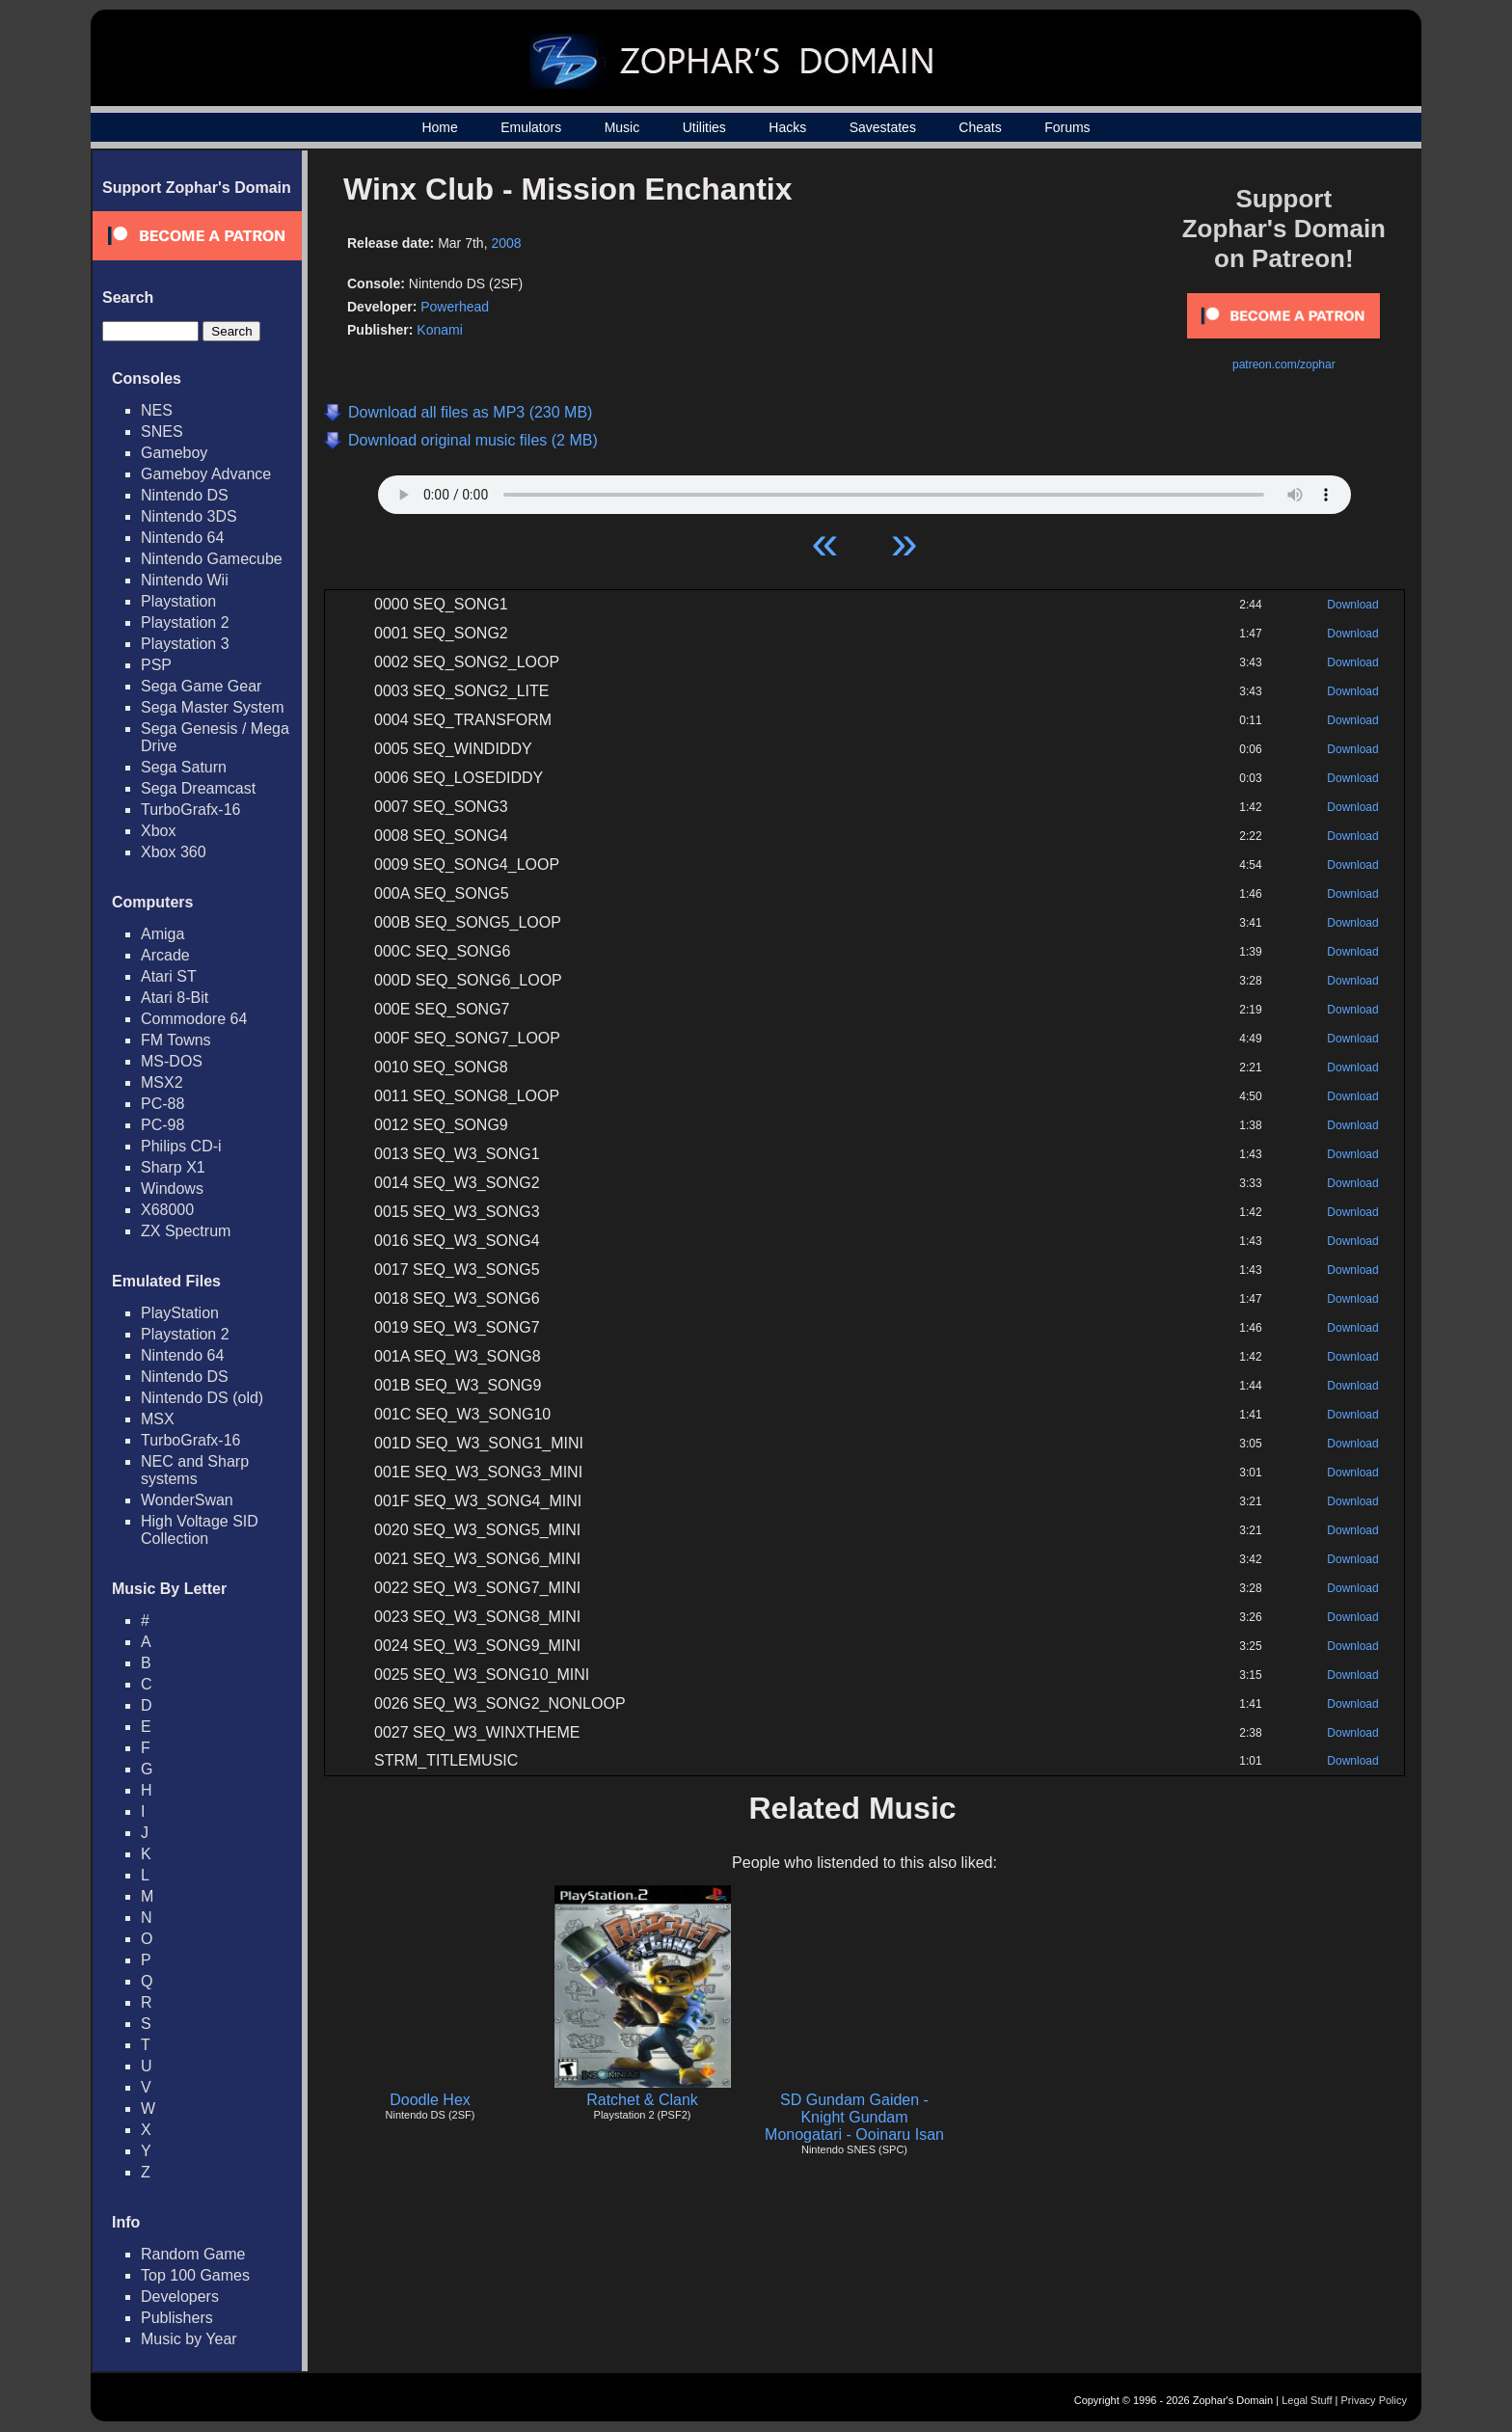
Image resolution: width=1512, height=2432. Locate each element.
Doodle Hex (430, 2100)
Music (622, 127)
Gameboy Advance (206, 474)
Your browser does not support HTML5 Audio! (864, 490)
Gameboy (174, 453)
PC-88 (162, 1103)
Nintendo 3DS (189, 516)
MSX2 (162, 1082)
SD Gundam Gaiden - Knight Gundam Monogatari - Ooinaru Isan (854, 2117)
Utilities (704, 127)
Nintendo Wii (185, 580)
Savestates (883, 127)
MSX (158, 1419)
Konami (439, 330)
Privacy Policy (1374, 2400)
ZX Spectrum (185, 1231)
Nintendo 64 (182, 537)
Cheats (979, 127)
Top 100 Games (195, 2275)
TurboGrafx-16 (190, 809)
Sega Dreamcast (198, 788)
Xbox (158, 831)
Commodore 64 (194, 1019)
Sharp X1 (173, 1167)
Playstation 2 (185, 622)
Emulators (530, 127)
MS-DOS (171, 1061)
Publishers (177, 2318)
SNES (162, 431)
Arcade (165, 955)
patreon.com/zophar (1284, 364)
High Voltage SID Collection (199, 1530)
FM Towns (176, 1040)
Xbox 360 (173, 852)
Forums (1067, 127)
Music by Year (189, 2339)
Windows (172, 1188)
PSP (156, 665)
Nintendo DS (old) (202, 1398)
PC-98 (162, 1125)
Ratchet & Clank (642, 2100)
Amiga (162, 934)
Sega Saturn (184, 767)
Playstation (178, 601)
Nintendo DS (185, 495)
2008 (506, 243)
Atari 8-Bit (174, 997)
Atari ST (169, 976)
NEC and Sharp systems (195, 1470)
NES (157, 410)
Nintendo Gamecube (212, 559)
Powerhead (454, 306)
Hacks (787, 127)
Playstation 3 (185, 643)
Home (439, 127)
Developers (180, 2296)
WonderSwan (187, 1500)
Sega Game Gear (201, 686)
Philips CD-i (181, 1146)
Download (1352, 604)
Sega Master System (212, 707)
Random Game (193, 2254)
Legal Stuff (1307, 2400)
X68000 (167, 1210)
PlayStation (180, 1313)
